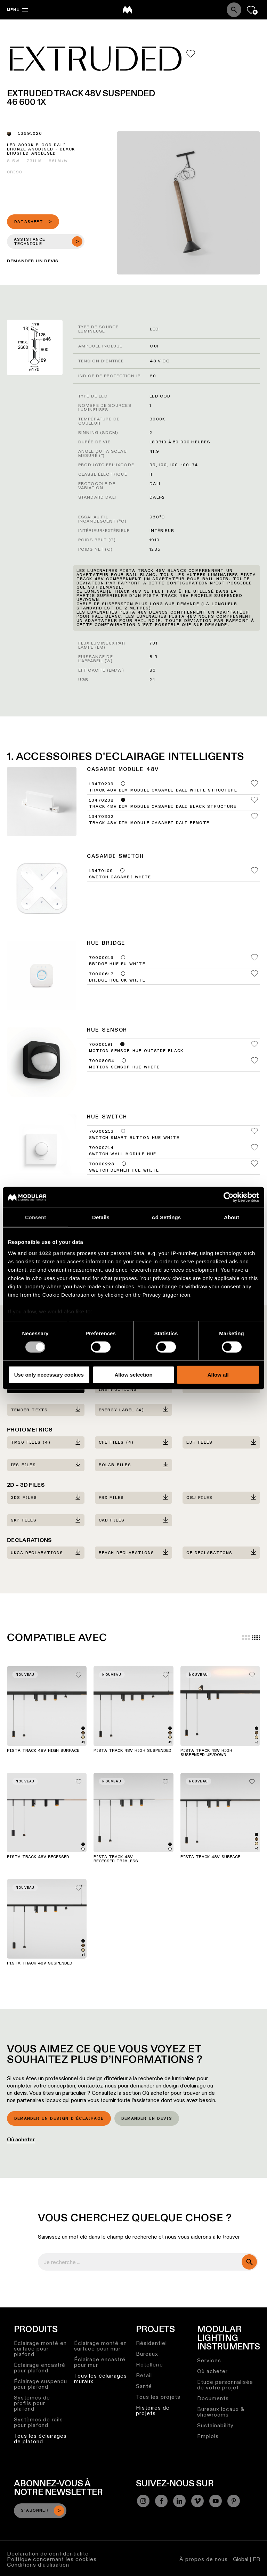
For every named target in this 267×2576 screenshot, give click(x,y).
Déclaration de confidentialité (48, 2553)
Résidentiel (151, 2343)
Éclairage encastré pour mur (100, 2362)
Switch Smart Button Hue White (134, 1138)
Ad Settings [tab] (166, 1217)
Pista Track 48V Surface (210, 1857)
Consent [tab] (35, 1217)
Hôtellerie (149, 2364)
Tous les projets (158, 2397)
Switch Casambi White (120, 877)
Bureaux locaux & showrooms (220, 2412)
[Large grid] (246, 1637)
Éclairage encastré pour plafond (39, 2368)
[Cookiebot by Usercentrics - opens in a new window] (228, 1197)
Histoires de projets (153, 2410)
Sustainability (215, 2425)
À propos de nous (203, 2559)
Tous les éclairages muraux (100, 2378)
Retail (144, 2375)
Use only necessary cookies (49, 1375)
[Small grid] (256, 1637)
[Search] (234, 9)
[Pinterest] (233, 2501)
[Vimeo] (197, 2501)
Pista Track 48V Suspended (39, 1963)
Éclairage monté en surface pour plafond (40, 2348)
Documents (213, 2398)
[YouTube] (215, 2501)
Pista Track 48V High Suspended (132, 1751)
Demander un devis (146, 2119)
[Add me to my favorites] (190, 53)
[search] (249, 2262)
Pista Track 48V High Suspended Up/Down (206, 1753)
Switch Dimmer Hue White (124, 1170)
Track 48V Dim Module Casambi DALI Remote (149, 823)
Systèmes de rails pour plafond (38, 2422)
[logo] (127, 10)
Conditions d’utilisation (38, 2564)
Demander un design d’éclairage (59, 2119)
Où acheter (21, 2139)
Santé (144, 2386)
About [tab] (231, 1217)
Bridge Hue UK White (117, 980)
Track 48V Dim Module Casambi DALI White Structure (163, 790)
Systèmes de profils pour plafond (32, 2403)
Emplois (208, 2436)
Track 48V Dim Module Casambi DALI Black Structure (162, 807)
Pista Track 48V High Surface (43, 1751)
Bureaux (147, 2354)
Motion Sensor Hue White (124, 1067)
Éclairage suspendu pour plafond (40, 2384)
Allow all (218, 1375)
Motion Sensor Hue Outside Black (136, 1051)
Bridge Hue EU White (117, 964)
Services (209, 2360)
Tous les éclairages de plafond (40, 2439)
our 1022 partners (52, 1253)
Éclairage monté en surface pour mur (100, 2346)
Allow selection (133, 1375)
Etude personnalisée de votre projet (225, 2385)
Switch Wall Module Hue (122, 1154)
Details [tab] (101, 1217)
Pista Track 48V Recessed (38, 1857)
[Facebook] (161, 2501)
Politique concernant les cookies (52, 2559)
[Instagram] (143, 2501)
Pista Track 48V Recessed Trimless (116, 1859)
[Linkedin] (179, 2501)
